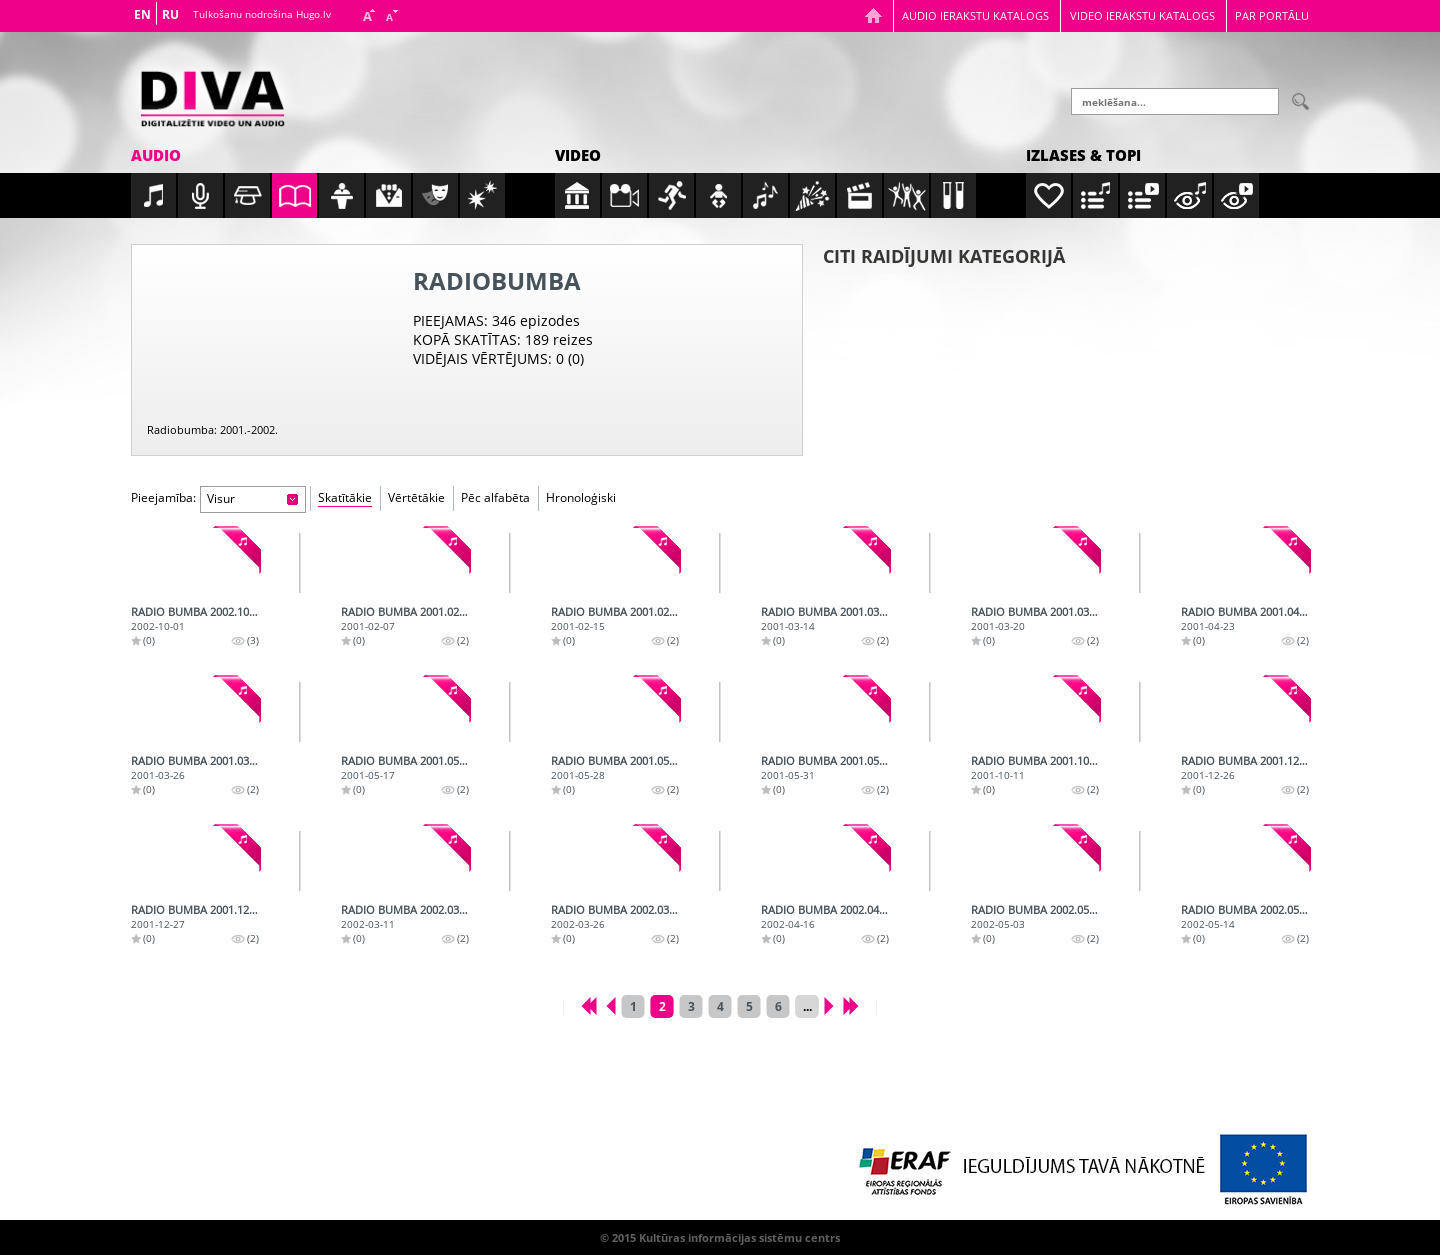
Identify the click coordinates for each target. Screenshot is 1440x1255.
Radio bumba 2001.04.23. (1249, 611)
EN (142, 14)
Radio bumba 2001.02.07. (409, 611)
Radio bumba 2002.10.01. (199, 611)
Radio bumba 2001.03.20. (1039, 611)
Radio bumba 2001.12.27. (199, 909)
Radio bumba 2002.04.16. (829, 909)
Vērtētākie (416, 497)
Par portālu (1272, 15)
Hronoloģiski (581, 497)
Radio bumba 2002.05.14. (1249, 909)
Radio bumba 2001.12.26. (1249, 760)
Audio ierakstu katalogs (975, 15)
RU (170, 14)
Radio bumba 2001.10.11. (1039, 760)
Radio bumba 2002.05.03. (1039, 909)
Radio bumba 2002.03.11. (409, 909)
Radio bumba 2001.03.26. (199, 760)
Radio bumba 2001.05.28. (619, 760)
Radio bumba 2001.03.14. (829, 611)
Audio (156, 155)
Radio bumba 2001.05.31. (829, 760)
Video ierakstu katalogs (1142, 15)
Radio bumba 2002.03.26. (619, 909)
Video (578, 155)
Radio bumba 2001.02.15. (619, 611)
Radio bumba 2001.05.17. (409, 760)
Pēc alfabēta (495, 497)
